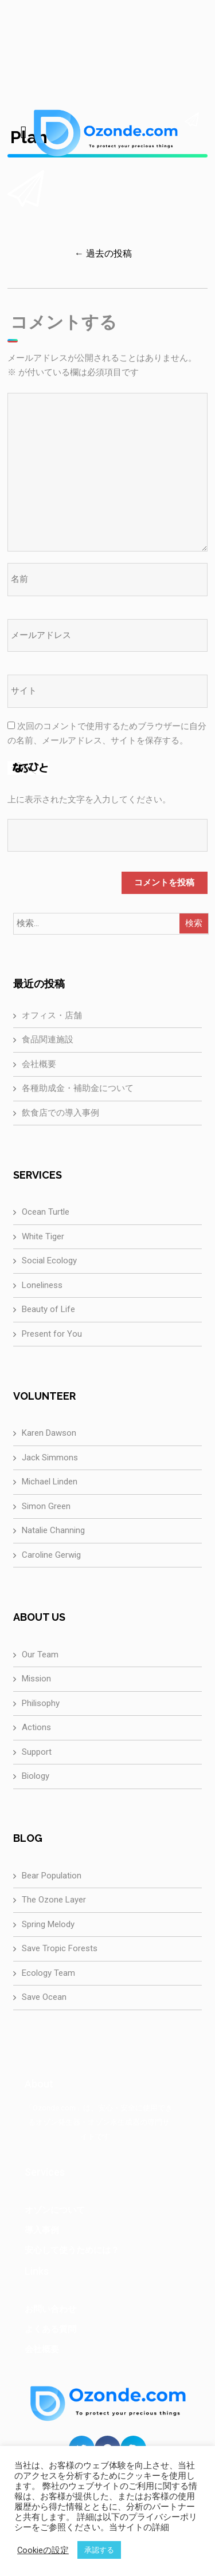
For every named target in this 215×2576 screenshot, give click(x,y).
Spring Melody (48, 1924)
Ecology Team (48, 1973)
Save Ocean (44, 1997)
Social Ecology (49, 1260)
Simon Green (46, 1506)
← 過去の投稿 (103, 253)
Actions (36, 1727)
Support (37, 1752)
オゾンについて (55, 2210)
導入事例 (42, 2230)
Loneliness (42, 1285)
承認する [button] (99, 2550)
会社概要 (39, 1064)
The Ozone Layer (54, 1899)
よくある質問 (50, 2329)
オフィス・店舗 (52, 1015)
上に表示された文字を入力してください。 (89, 799)
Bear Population (51, 1875)
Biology (35, 1776)
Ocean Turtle (45, 1212)
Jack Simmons (50, 1457)
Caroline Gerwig (51, 1555)
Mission (36, 1678)
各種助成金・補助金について (78, 1088)
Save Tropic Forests (59, 1948)
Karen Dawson (49, 1433)
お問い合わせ (50, 2309)
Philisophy (41, 1703)
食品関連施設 (47, 1039)
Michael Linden (49, 1481)
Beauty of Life (48, 1309)
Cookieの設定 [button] (43, 2550)
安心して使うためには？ (72, 2250)
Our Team (40, 1654)
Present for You (52, 1334)
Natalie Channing (53, 1530)
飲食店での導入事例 (60, 1113)
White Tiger (43, 1236)
